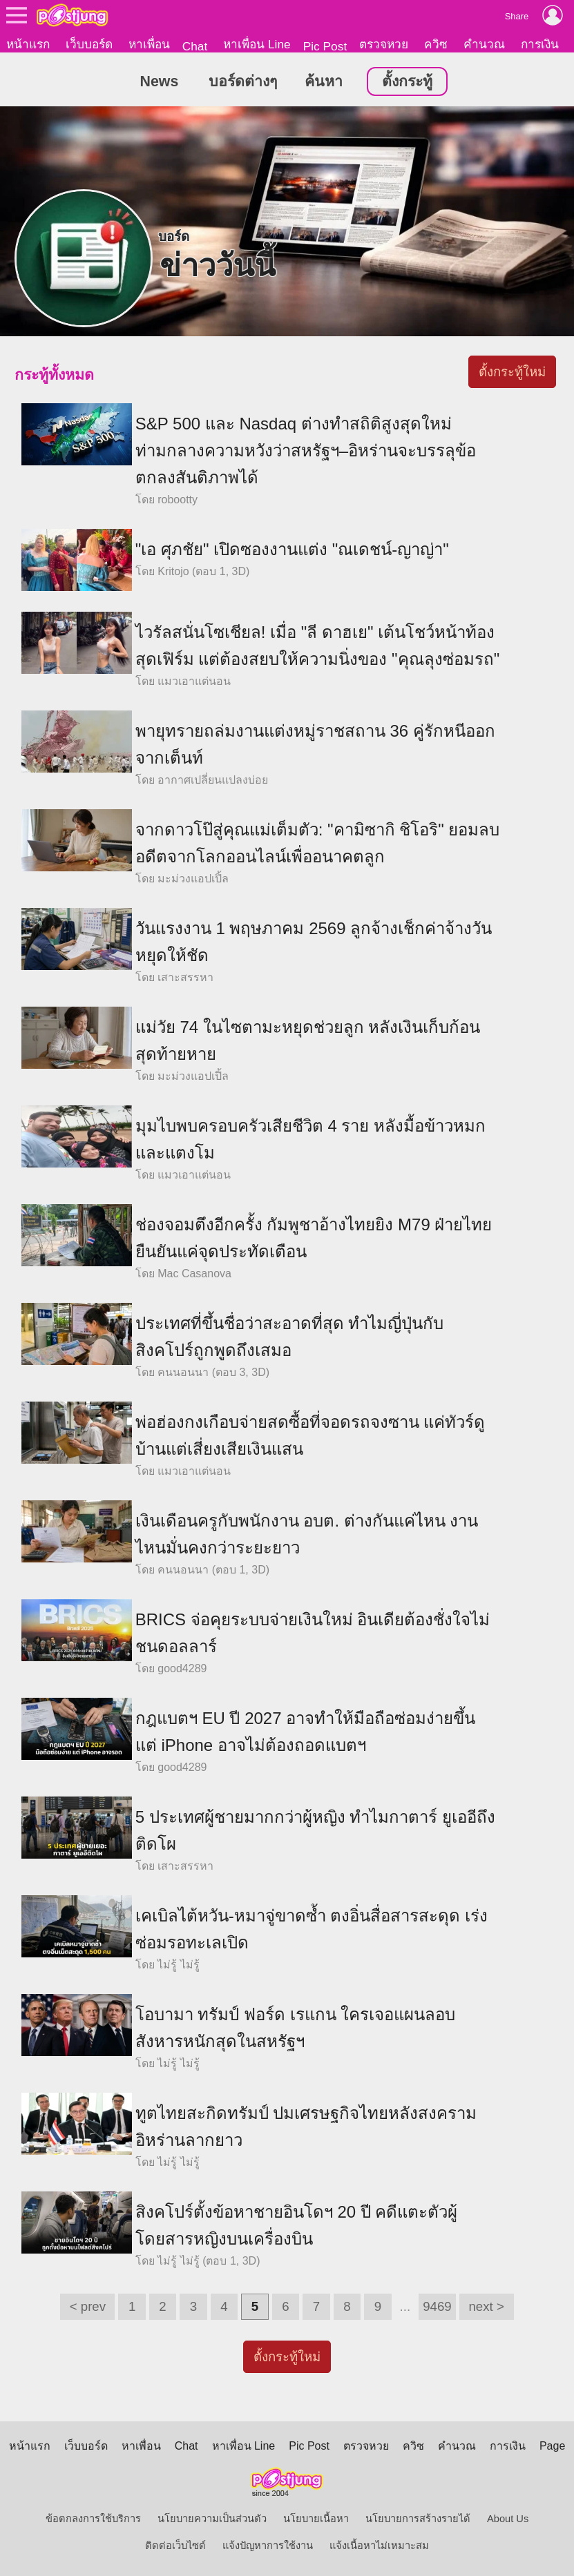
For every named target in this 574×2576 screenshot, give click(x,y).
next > (486, 2306)
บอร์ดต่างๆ (243, 82)
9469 (437, 2306)
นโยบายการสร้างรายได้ (417, 2518)
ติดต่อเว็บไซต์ (175, 2545)
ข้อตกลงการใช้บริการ (93, 2518)
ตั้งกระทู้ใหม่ (512, 372)
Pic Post (325, 46)
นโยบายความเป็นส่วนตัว (212, 2518)
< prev (88, 2306)
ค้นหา (324, 82)
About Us (507, 2518)
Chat (195, 46)
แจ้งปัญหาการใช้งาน (267, 2545)
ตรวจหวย (383, 44)
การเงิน (540, 44)
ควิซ (436, 44)
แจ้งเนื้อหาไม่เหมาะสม (379, 2545)
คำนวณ (484, 44)
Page (552, 2446)
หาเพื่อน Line (257, 44)
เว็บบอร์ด (89, 44)
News (159, 82)
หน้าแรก (28, 44)
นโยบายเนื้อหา (316, 2518)
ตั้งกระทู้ (407, 82)
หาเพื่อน (149, 44)
